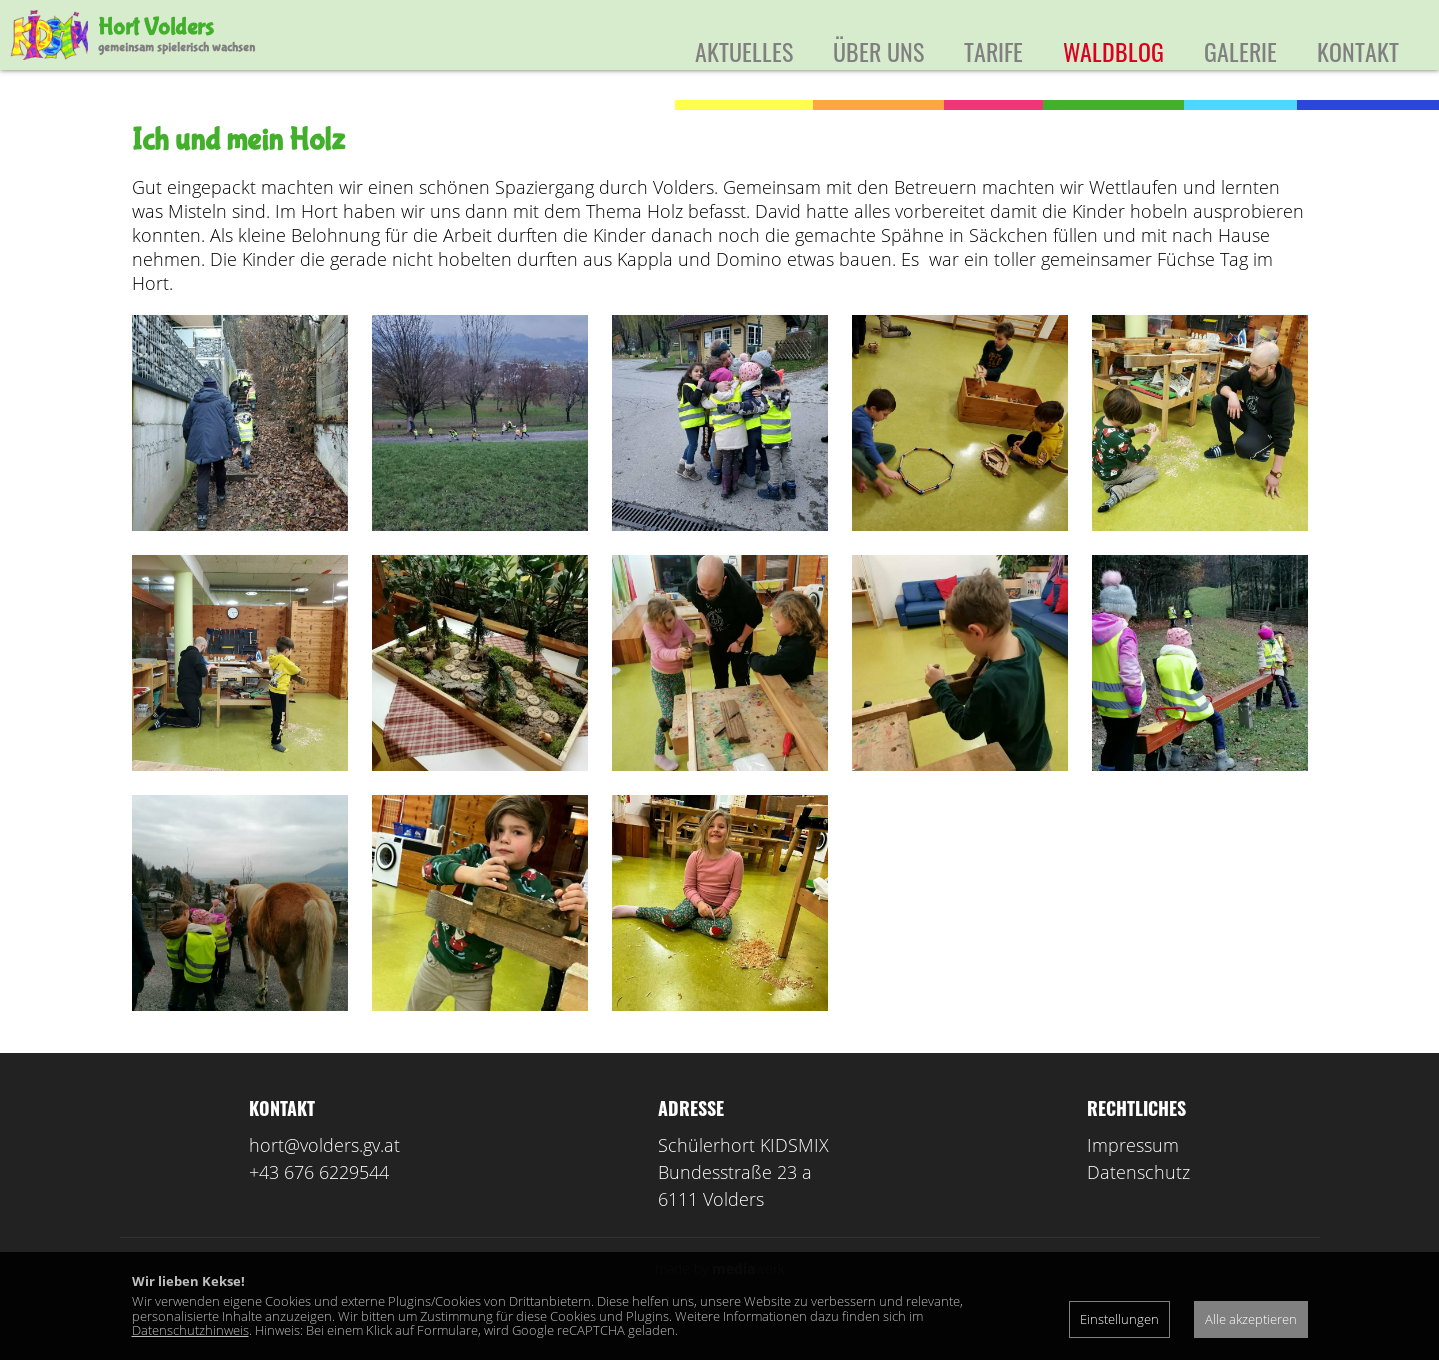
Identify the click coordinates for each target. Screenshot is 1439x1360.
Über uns (878, 51)
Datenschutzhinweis (190, 1330)
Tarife (993, 51)
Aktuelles (744, 51)
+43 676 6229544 (319, 1202)
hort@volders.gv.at (324, 1175)
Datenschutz (1138, 1202)
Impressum (1133, 1175)
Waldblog (1113, 51)
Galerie (1240, 51)
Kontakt (1358, 51)
